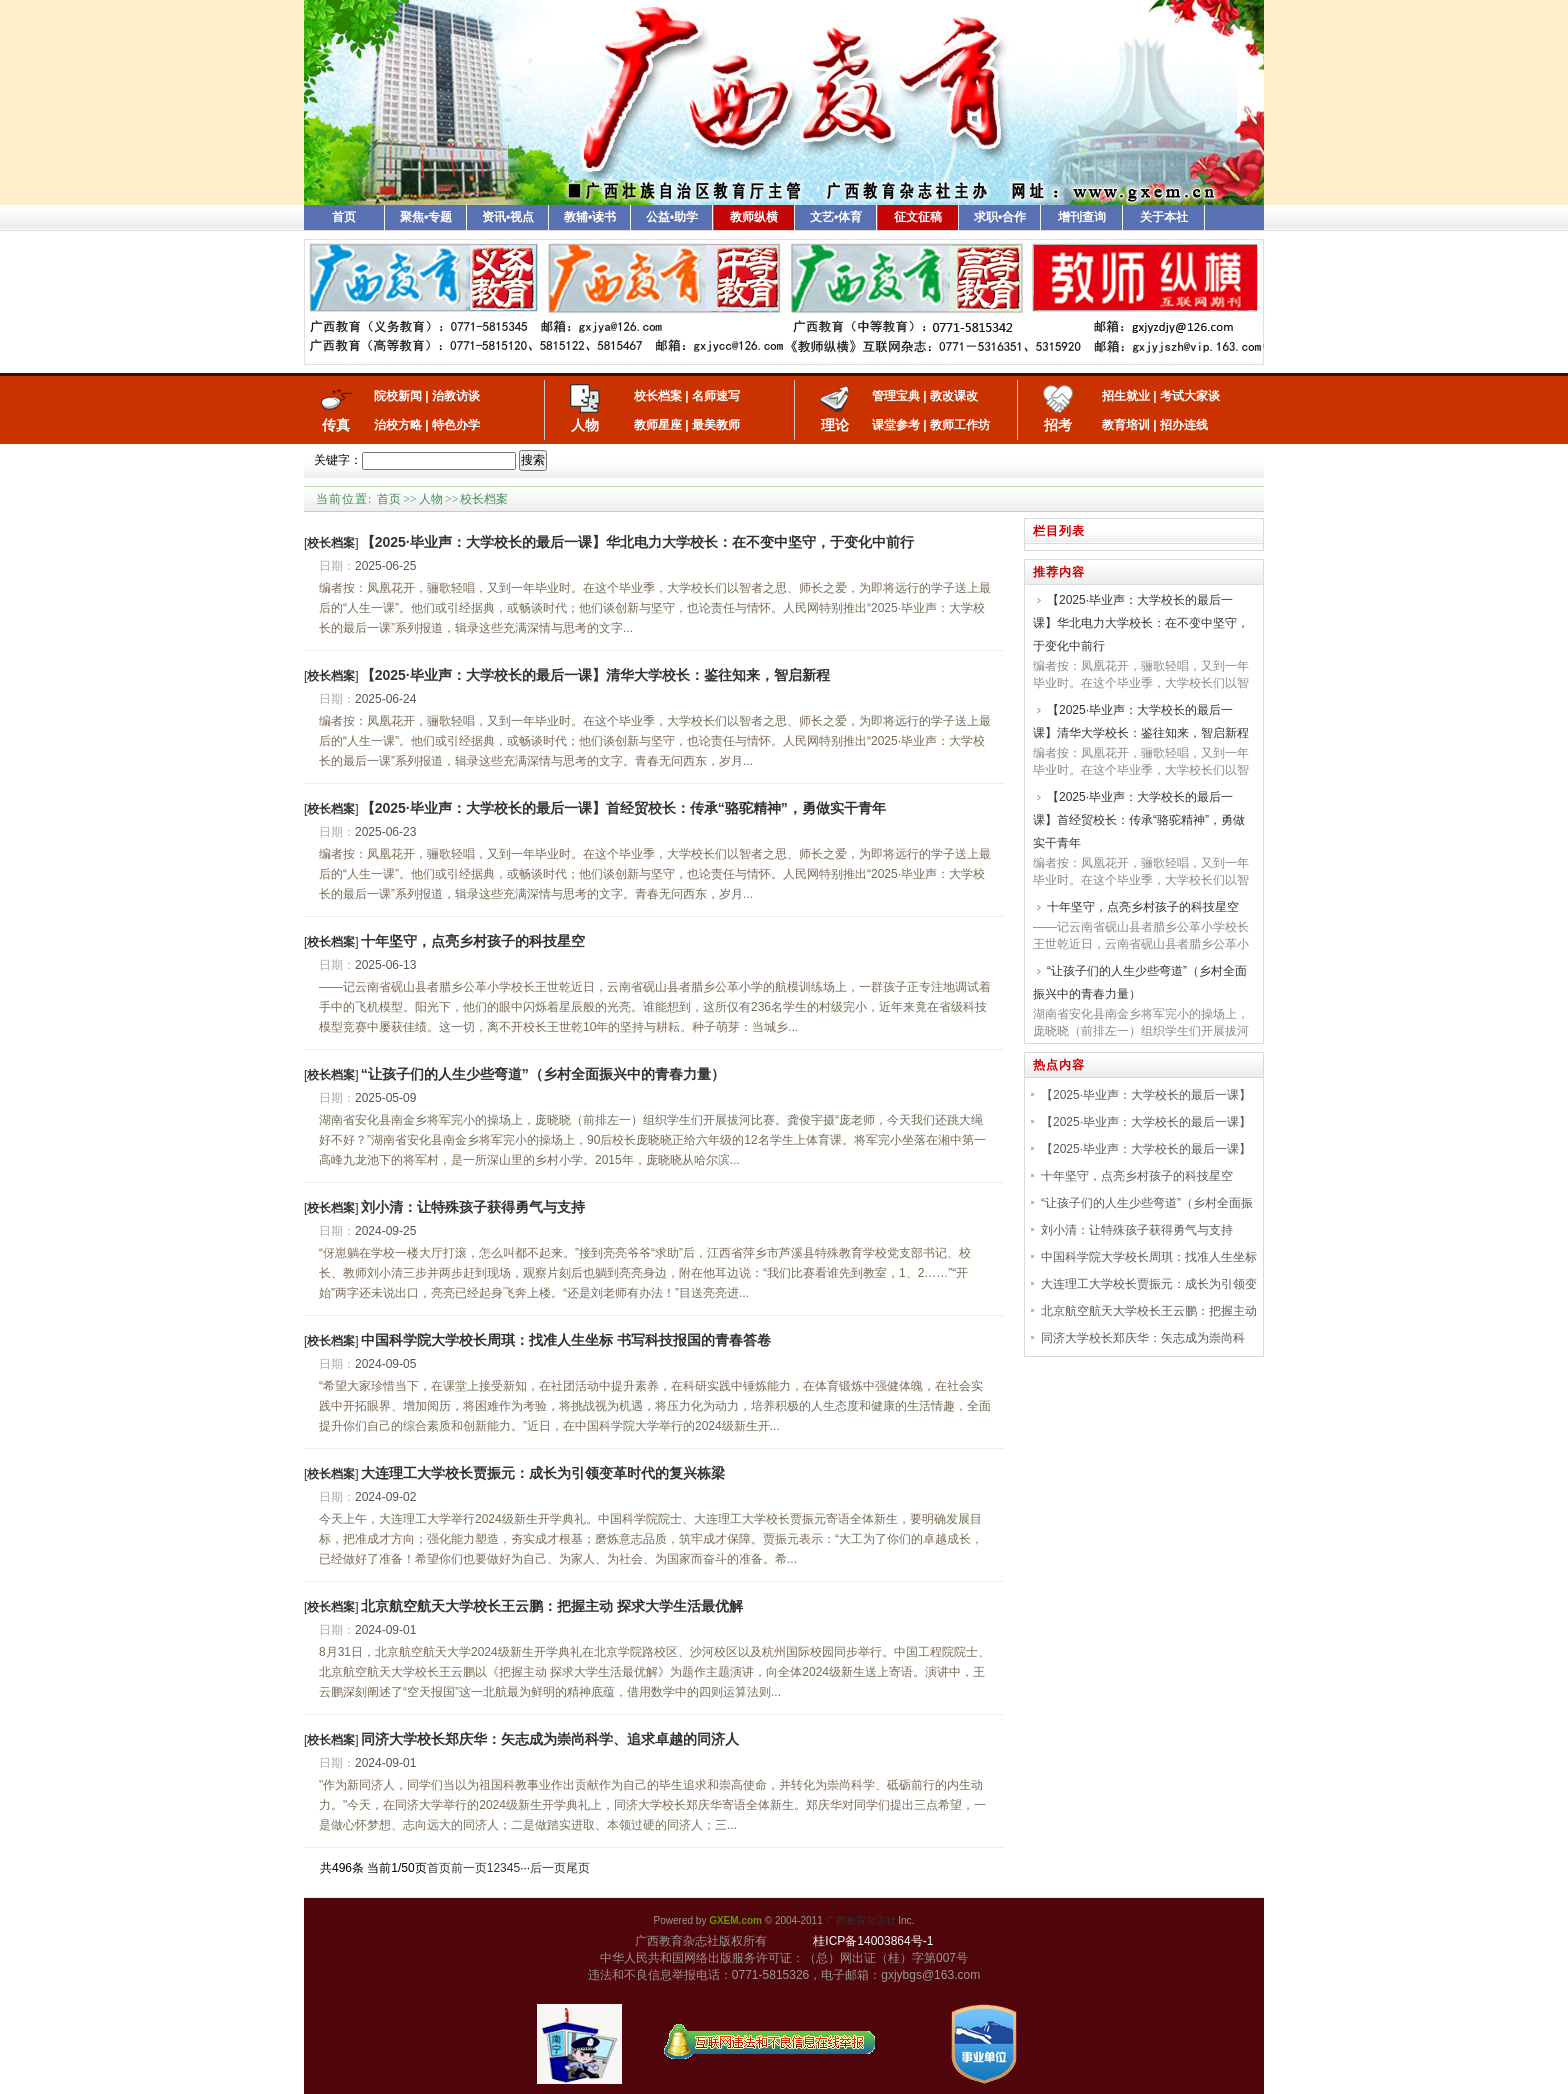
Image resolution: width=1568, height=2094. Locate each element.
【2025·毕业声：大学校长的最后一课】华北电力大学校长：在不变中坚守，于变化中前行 (637, 542)
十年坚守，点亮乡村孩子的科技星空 (473, 941)
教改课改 (954, 396)
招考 (1058, 425)
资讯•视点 (508, 217)
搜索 (533, 460)
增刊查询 (1082, 217)
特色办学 (456, 425)
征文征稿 (918, 217)
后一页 (548, 1868)
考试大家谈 (1190, 396)
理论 (835, 425)
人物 (585, 425)
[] (331, 543)
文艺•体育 (836, 217)
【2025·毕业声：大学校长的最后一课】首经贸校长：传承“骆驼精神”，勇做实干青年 (623, 808)
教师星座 (658, 425)
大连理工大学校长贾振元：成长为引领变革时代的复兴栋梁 (543, 1473)
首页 (344, 217)
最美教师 (716, 425)
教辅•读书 (590, 217)
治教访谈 (456, 396)
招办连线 (1184, 425)
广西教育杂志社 (861, 1920)
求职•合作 (1000, 217)
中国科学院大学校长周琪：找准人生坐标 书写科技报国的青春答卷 (566, 1340)
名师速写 (716, 396)
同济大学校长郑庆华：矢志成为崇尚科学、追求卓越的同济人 (550, 1739)
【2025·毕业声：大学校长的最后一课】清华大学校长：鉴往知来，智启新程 (595, 675)
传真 (336, 425)
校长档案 (658, 396)
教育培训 (1126, 425)
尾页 (578, 1868)
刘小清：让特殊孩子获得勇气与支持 (473, 1207)
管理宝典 (896, 396)
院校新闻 (398, 396)
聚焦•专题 (426, 217)
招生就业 (1126, 396)
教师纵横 (754, 217)
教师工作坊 (960, 425)
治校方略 (398, 425)
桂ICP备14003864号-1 (873, 1941)
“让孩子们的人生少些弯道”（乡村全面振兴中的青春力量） (543, 1074)
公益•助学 (672, 217)
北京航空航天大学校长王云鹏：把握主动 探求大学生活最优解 (552, 1606)
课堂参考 (896, 425)
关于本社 (1164, 217)
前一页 (469, 1868)
